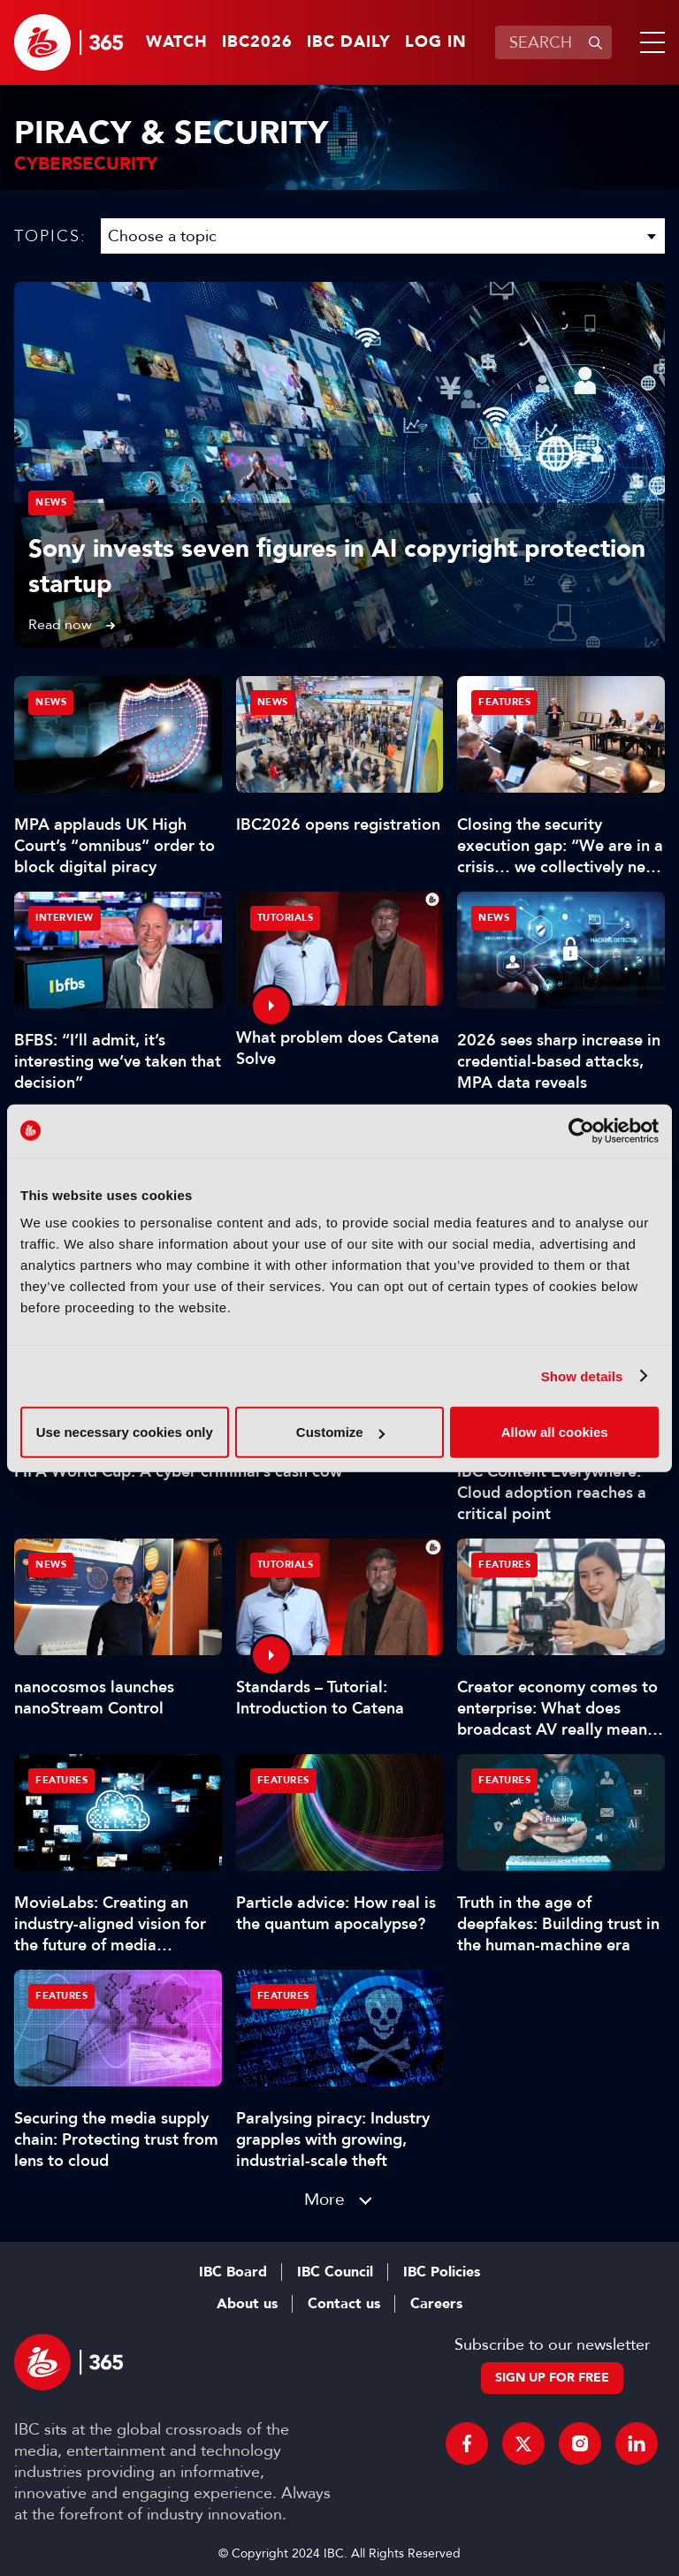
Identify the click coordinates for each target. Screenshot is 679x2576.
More (324, 2199)
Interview (64, 917)
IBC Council (335, 2272)
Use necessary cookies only (124, 1432)
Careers (436, 2304)
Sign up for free (552, 2377)
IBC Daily (349, 42)
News (50, 502)
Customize (340, 1432)
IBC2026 (257, 42)
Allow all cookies (554, 1432)
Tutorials (285, 917)
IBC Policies (441, 2272)
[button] (649, 42)
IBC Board (233, 2272)
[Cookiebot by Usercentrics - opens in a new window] (581, 1130)
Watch (177, 42)
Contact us (344, 2304)
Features (504, 702)
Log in (436, 42)
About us (247, 2304)
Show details (582, 1375)
